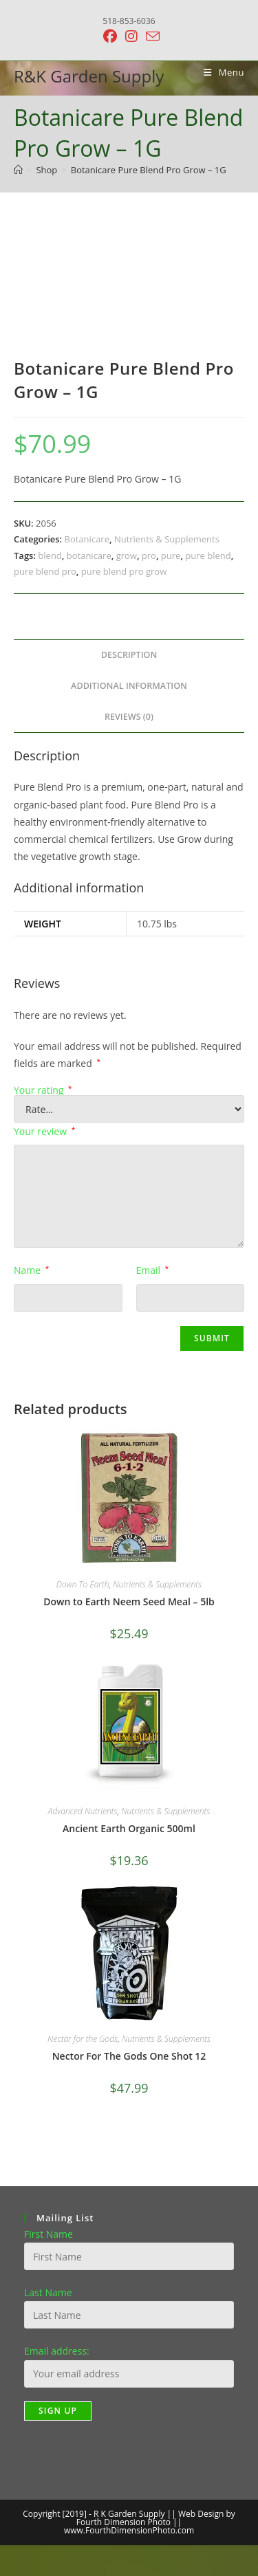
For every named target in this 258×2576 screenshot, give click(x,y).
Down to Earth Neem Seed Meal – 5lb (129, 1601)
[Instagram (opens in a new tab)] (131, 36)
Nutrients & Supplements (166, 539)
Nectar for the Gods (82, 2039)
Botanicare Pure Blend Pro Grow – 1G (148, 170)
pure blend (207, 555)
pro (149, 555)
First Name (48, 2234)
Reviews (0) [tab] (129, 717)
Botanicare (87, 539)
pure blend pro (45, 571)
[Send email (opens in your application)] (151, 36)
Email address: (56, 2350)
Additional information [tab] (129, 686)
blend (49, 555)
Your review (44, 1131)
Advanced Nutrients (83, 1811)
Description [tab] (129, 655)
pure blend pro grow (123, 571)
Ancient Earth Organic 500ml (129, 1828)
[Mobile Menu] (218, 72)
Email (152, 1270)
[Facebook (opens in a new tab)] (110, 36)
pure (171, 555)
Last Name (48, 2292)
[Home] (18, 170)
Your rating (43, 1090)
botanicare (89, 555)
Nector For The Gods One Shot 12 (129, 2055)
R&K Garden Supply (89, 76)
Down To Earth (82, 1584)
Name (31, 1270)
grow (126, 555)
